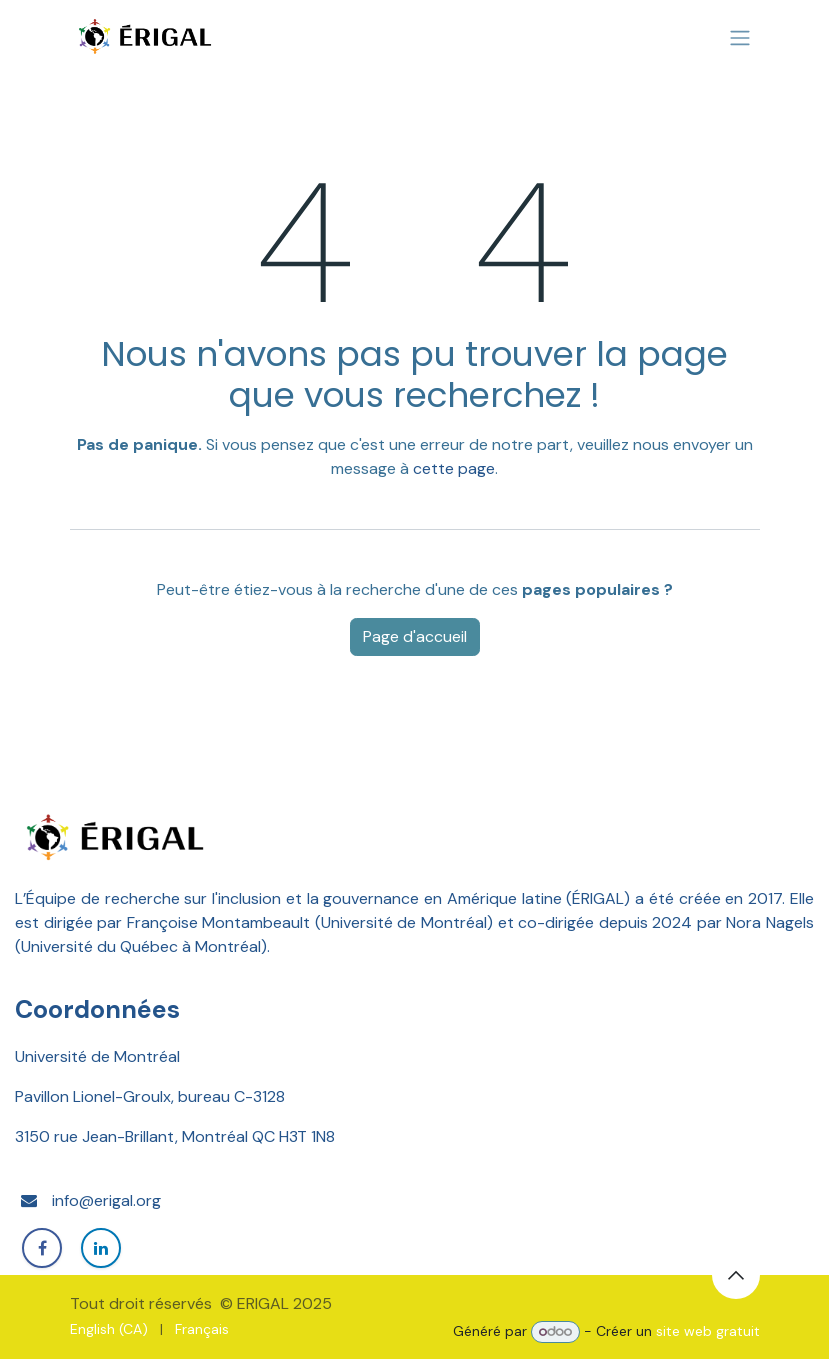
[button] (736, 1275)
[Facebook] (42, 1248)
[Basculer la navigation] (740, 38)
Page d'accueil (415, 636)
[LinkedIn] (101, 1248)
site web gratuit (708, 1331)
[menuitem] (109, 1329)
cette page (454, 468)
